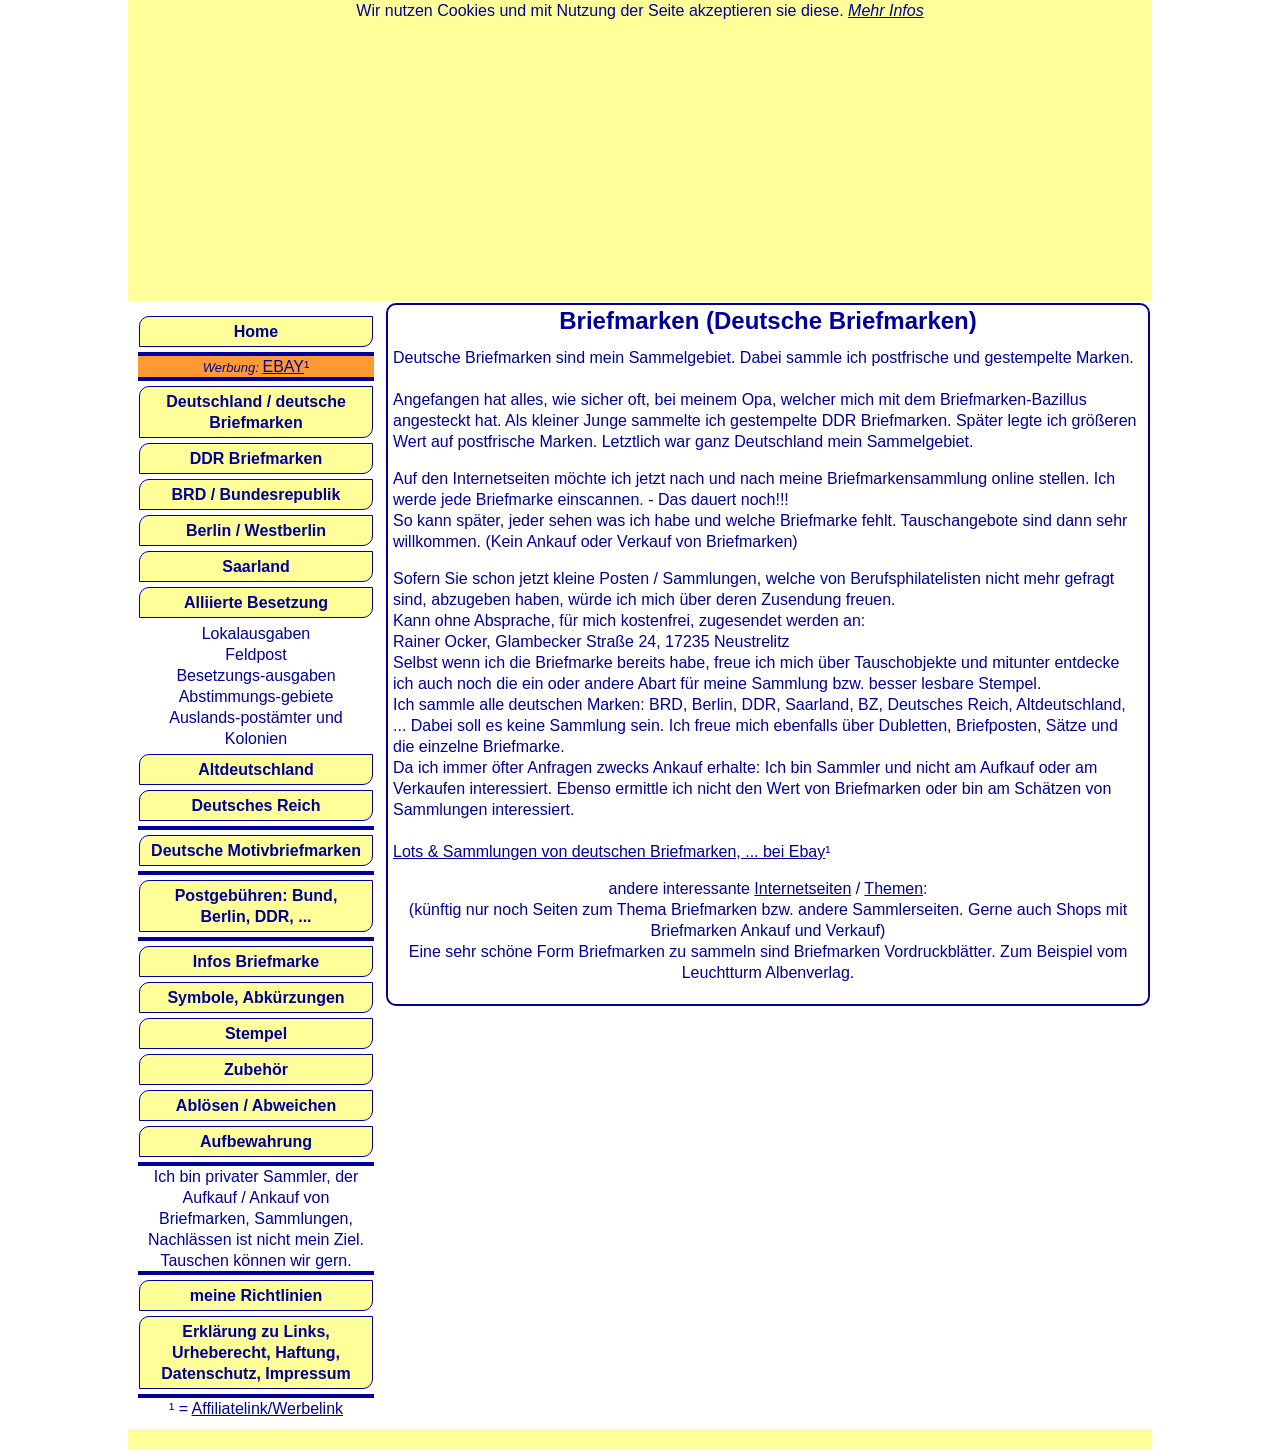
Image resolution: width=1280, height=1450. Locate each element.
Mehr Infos (886, 10)
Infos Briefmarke (256, 961)
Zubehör (256, 1069)
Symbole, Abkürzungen (255, 997)
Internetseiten (802, 888)
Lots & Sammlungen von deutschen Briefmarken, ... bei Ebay (609, 851)
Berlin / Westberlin (256, 530)
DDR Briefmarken (256, 458)
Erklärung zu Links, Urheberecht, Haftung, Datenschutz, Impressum (255, 1352)
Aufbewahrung (256, 1141)
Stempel (256, 1033)
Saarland (256, 566)
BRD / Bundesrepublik (256, 494)
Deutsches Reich (256, 805)
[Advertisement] (640, 161)
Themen (893, 888)
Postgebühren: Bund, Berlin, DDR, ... (256, 906)
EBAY (283, 366)
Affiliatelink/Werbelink (267, 1408)
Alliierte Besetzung (256, 602)
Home (256, 331)
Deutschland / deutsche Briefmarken (256, 412)
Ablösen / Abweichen (256, 1105)
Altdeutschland (256, 769)
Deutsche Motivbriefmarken (256, 850)
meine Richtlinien (256, 1295)
